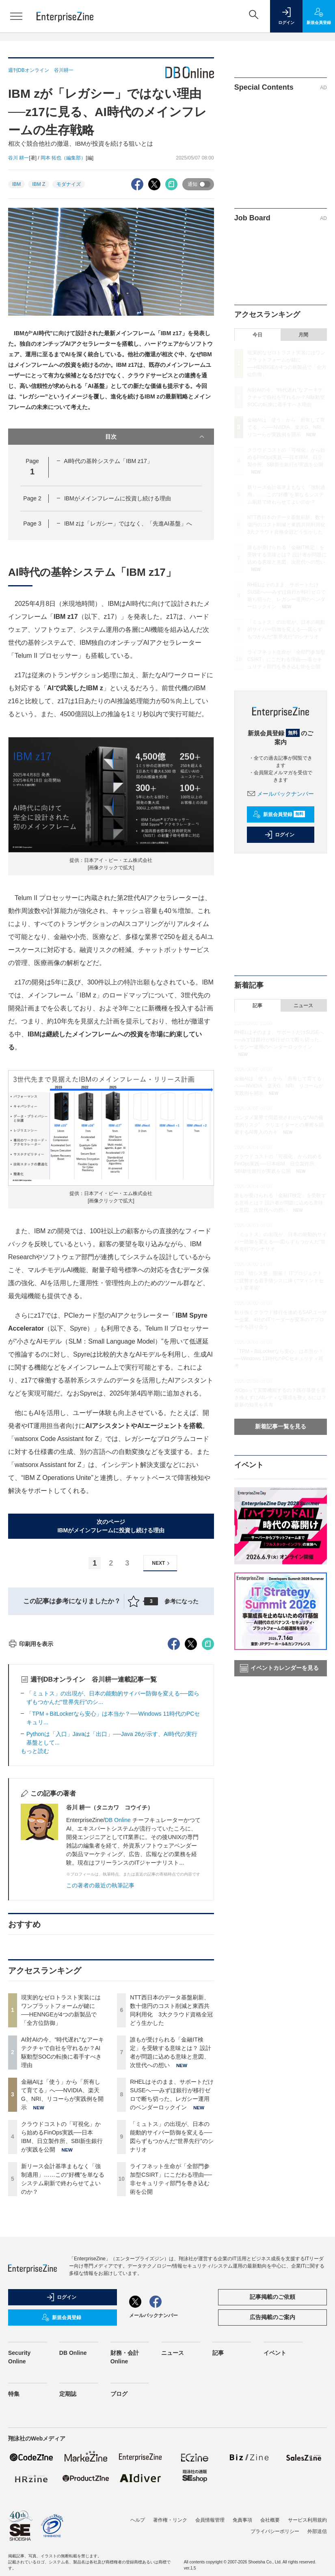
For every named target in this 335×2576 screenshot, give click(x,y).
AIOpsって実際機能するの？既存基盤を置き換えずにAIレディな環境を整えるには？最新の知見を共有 (280, 1397)
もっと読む (35, 1897)
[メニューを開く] (16, 16)
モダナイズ (68, 184)
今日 (257, 335)
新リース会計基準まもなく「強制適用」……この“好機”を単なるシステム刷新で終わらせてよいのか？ (286, 495)
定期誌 (67, 2540)
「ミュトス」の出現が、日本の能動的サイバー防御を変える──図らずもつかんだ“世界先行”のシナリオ (286, 629)
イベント (275, 2499)
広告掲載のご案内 (272, 2463)
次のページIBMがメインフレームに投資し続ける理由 (110, 1526)
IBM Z (38, 184)
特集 (13, 2540)
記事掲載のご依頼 (272, 2443)
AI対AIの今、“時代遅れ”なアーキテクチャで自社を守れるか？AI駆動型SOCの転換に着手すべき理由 (286, 397)
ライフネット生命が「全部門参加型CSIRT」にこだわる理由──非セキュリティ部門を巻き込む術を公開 (286, 659)
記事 (257, 1005)
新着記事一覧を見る (280, 1426)
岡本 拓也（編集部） (63, 158)
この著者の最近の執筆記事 (100, 2031)
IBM (16, 184)
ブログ (119, 2540)
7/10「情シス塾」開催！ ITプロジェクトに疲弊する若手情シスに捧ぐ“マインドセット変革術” (279, 1281)
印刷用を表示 (30, 1790)
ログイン (279, 835)
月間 (303, 335)
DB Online (118, 1966)
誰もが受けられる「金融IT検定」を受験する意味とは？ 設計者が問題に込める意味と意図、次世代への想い (286, 555)
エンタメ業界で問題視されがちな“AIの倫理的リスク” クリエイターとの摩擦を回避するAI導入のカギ (279, 1125)
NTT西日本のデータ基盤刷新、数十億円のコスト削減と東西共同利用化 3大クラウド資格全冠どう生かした (288, 525)
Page (32, 498)
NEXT (162, 1563)
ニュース (303, 1005)
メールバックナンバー (280, 793)
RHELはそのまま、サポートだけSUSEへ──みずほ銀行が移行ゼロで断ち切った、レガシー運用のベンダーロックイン (279, 1040)
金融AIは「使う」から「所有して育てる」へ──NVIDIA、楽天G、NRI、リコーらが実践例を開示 (286, 427)
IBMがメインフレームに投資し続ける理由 (117, 498)
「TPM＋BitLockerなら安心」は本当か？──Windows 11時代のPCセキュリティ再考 (278, 1358)
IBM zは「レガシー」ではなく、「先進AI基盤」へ (128, 523)
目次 (155, 437)
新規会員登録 (279, 814)
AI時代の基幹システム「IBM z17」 (108, 461)
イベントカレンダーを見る (279, 1668)
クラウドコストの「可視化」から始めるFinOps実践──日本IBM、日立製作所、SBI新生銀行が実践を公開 (286, 457)
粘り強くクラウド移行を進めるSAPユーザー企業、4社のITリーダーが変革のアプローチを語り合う (280, 1320)
